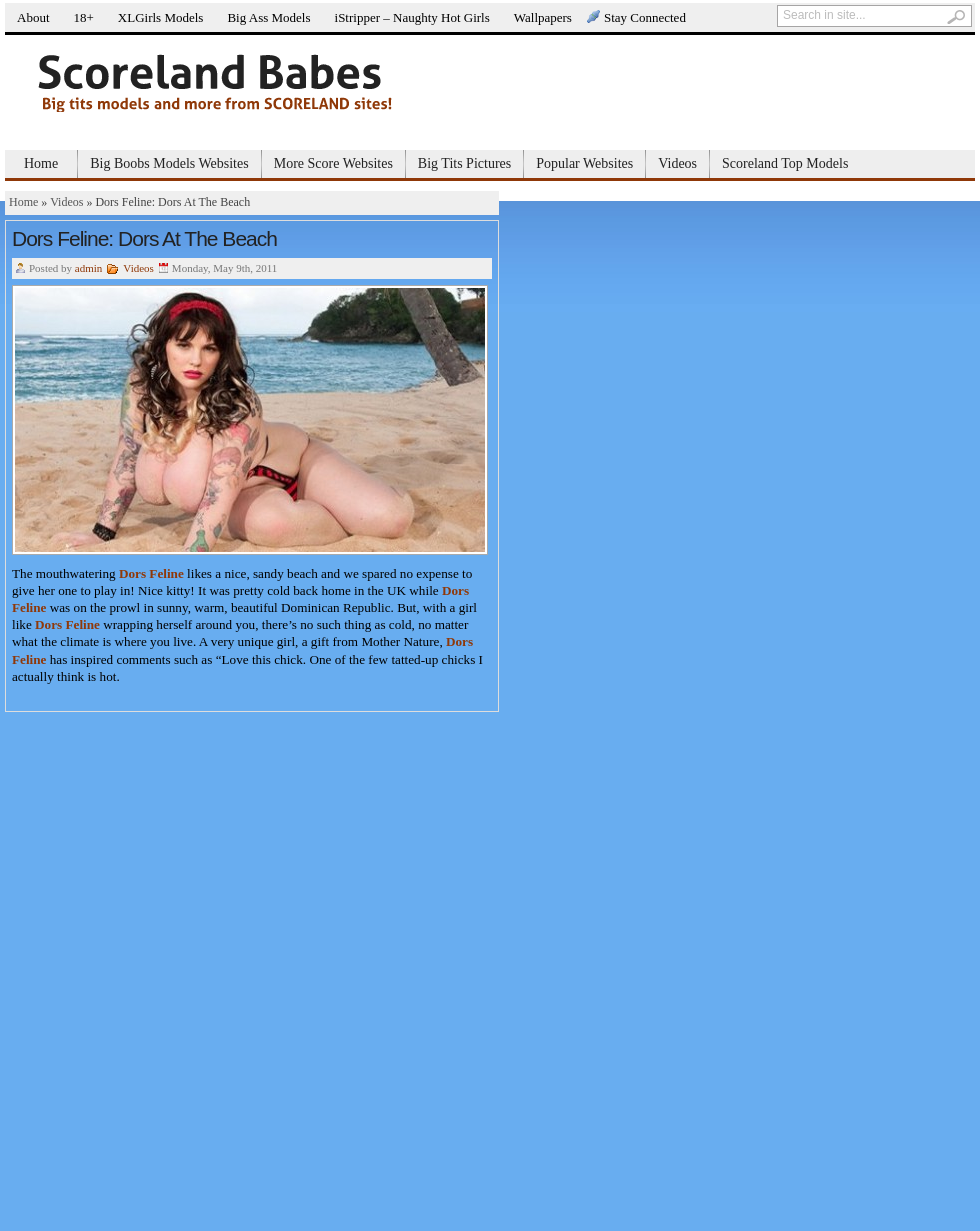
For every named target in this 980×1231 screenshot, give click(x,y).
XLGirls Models (161, 17)
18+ (84, 17)
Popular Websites (584, 163)
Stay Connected (645, 17)
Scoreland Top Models (785, 163)
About (33, 17)
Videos (677, 163)
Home (41, 163)
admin (89, 268)
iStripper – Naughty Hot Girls (412, 17)
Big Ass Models (268, 17)
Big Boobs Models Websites (169, 163)
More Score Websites (333, 163)
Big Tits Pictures (464, 163)
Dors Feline (151, 573)
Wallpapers (543, 17)
